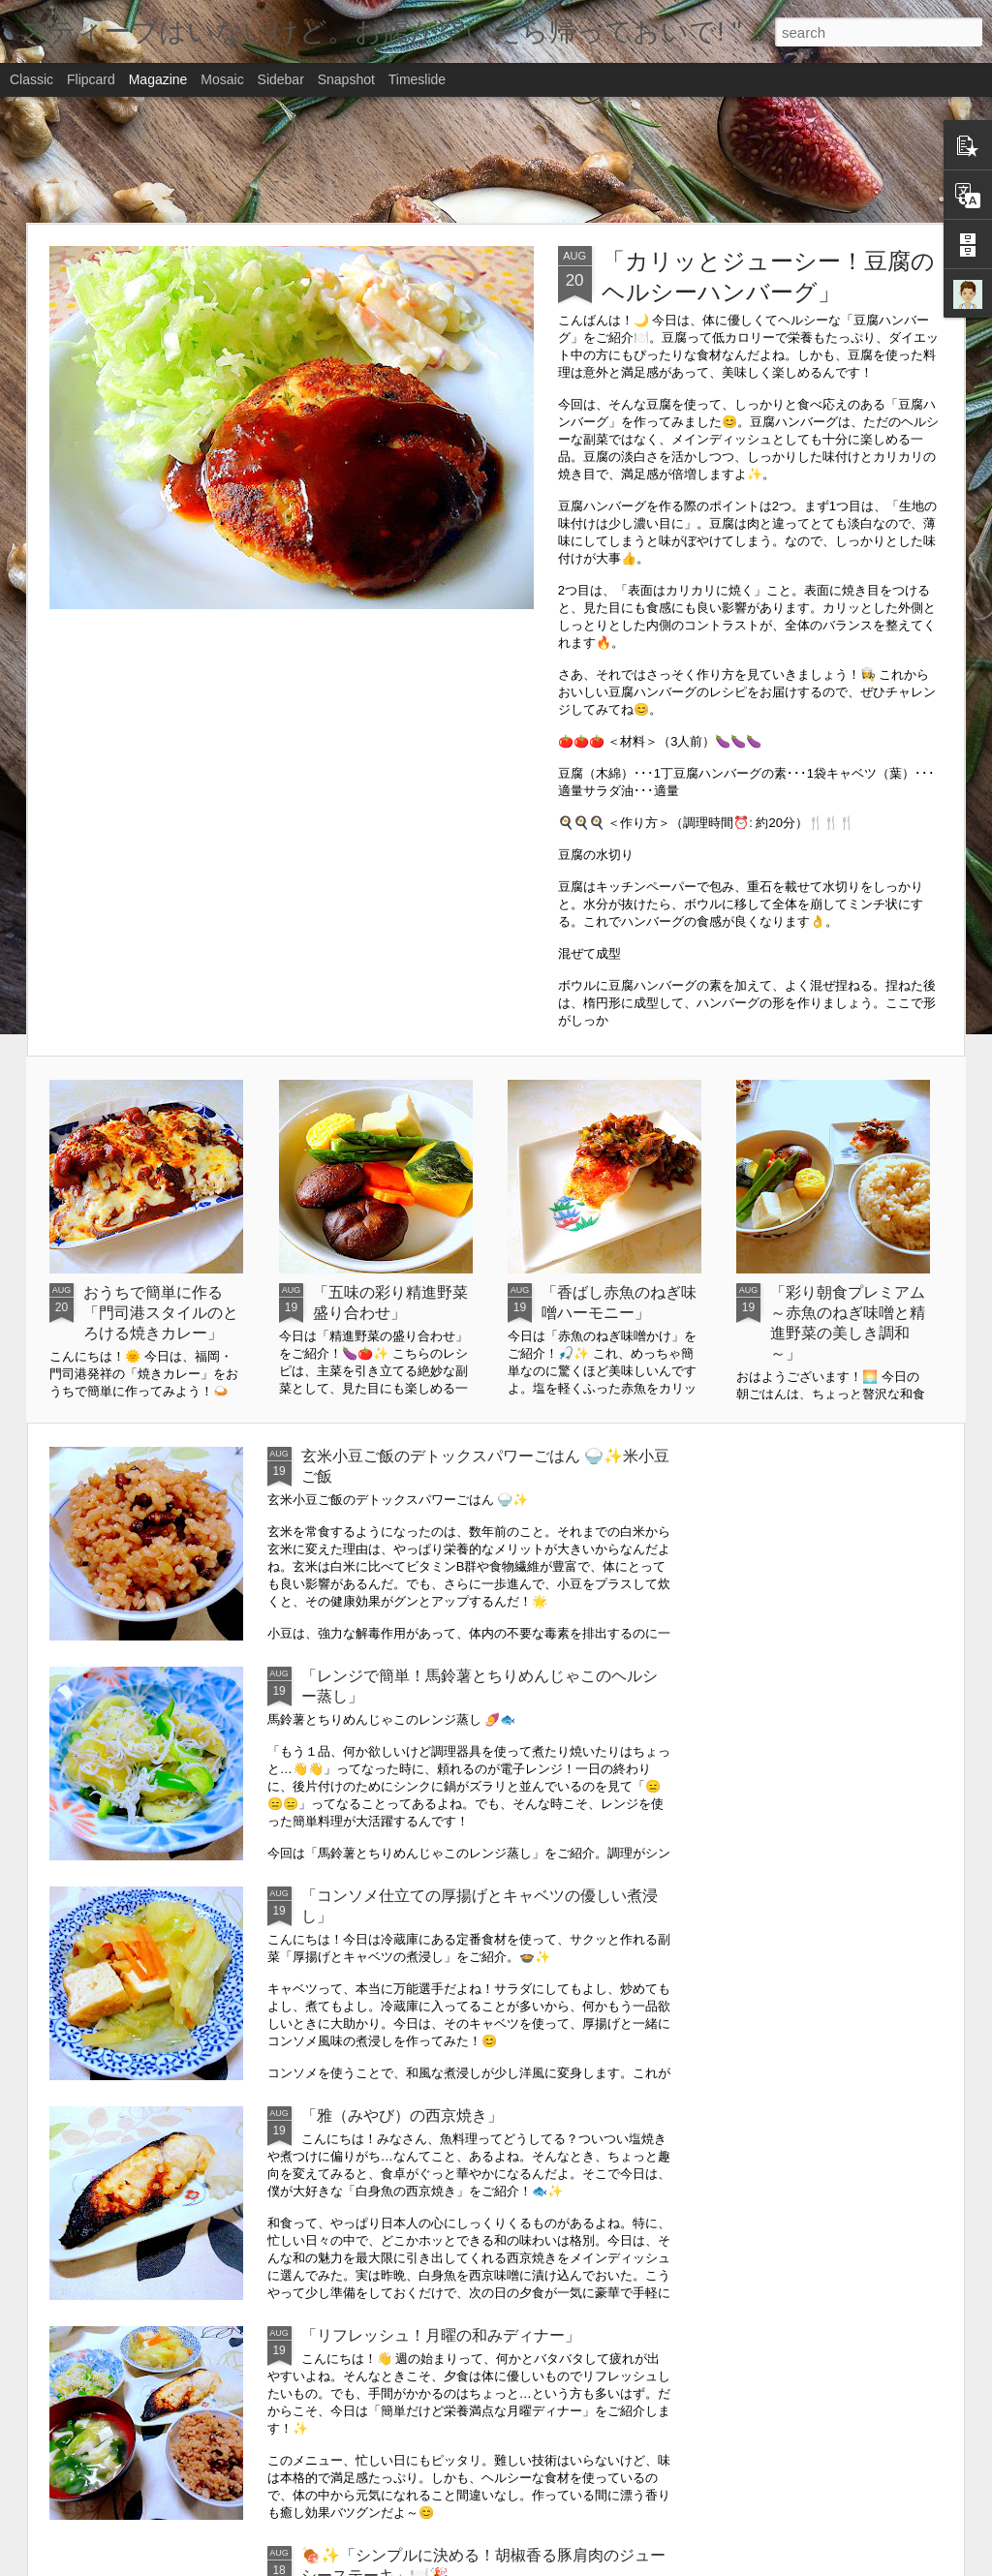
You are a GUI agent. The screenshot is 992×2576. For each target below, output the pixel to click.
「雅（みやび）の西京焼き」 (402, 2115)
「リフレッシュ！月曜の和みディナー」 (440, 2335)
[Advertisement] (496, 159)
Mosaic (222, 79)
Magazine (158, 79)
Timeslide (417, 79)
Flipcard (91, 79)
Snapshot (346, 79)
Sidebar (281, 79)
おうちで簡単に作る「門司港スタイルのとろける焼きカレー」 (160, 1312)
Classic (31, 79)
